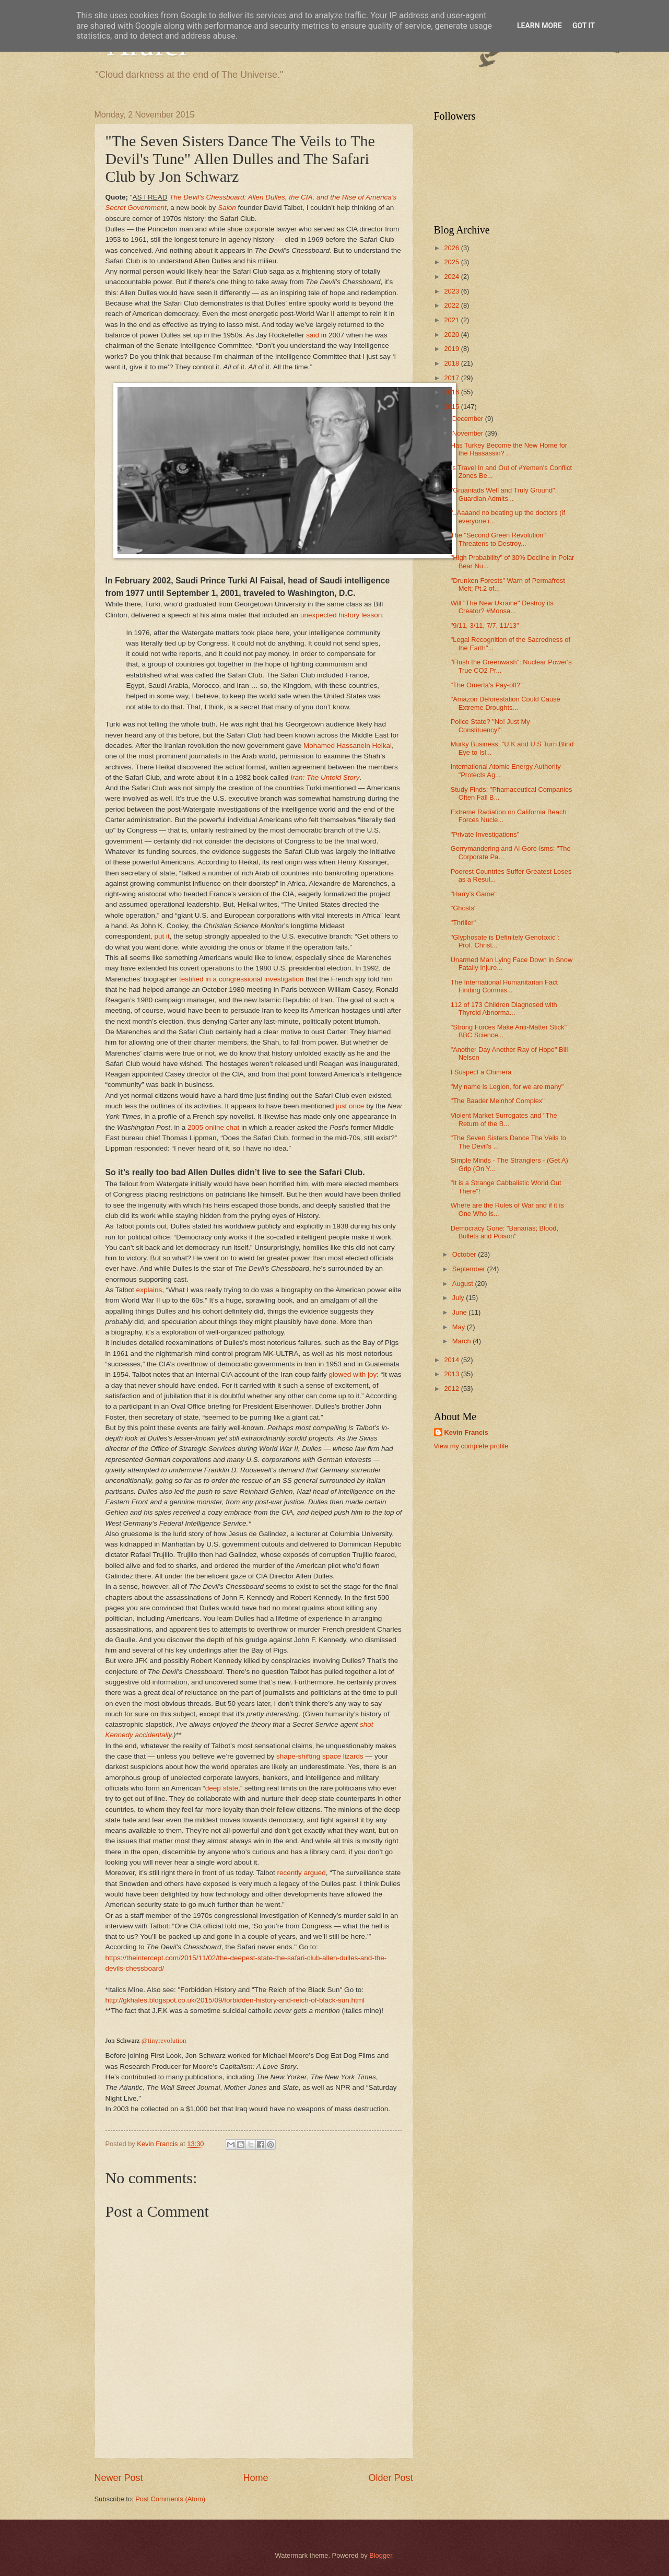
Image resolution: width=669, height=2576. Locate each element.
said (312, 335)
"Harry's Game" (474, 894)
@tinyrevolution (164, 2040)
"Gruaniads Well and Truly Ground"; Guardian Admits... (504, 494)
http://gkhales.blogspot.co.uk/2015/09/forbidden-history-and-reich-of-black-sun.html (235, 2000)
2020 (452, 334)
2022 (452, 305)
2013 (452, 1374)
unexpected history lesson (341, 615)
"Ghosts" (464, 908)
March (462, 1341)
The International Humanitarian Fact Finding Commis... (504, 986)
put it (161, 936)
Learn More (539, 25)
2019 (452, 349)
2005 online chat (213, 1127)
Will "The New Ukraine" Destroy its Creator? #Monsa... (502, 607)
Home (255, 2478)
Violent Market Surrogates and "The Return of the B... (504, 1119)
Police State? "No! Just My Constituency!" (490, 725)
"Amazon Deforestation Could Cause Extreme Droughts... (505, 703)
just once (350, 1106)
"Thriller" (463, 923)
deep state (221, 1788)
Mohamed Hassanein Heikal (347, 746)
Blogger (380, 2555)
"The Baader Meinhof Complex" (498, 1101)
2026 (452, 248)
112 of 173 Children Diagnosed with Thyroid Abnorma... (504, 1008)
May (459, 1327)
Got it (583, 25)
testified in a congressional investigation (241, 979)
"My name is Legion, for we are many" (507, 1087)
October (465, 1254)
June (460, 1312)
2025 (452, 262)
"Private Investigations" (485, 834)
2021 (452, 320)
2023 (452, 291)
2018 (452, 363)
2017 (452, 378)
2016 (452, 392)
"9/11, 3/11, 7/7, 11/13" (485, 625)
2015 (452, 407)
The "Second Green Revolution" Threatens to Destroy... (498, 539)
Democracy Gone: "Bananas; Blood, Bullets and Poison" (504, 1232)
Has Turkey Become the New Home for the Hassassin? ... (509, 449)
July (459, 1298)
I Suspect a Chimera (481, 1072)
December (468, 419)
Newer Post (119, 2478)
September (469, 1269)
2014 (452, 1360)
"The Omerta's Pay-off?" (487, 685)
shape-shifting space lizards (319, 1756)
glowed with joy (353, 1374)
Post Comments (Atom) (170, 2499)
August (463, 1283)
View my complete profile (471, 1446)
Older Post (390, 2478)
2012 (452, 1388)
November (468, 433)
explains (149, 1290)
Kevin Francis (466, 1432)
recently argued (301, 1873)
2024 (452, 276)
